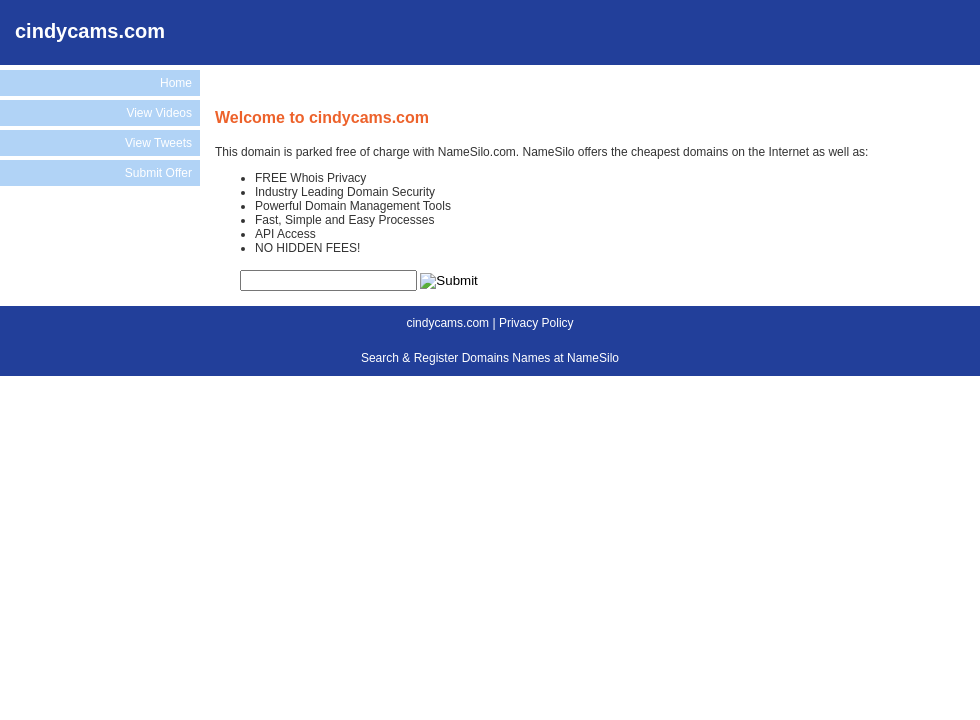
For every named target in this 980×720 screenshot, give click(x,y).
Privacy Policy (536, 323)
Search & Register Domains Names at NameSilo (490, 358)
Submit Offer (158, 173)
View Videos (159, 113)
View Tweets (158, 143)
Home (176, 83)
